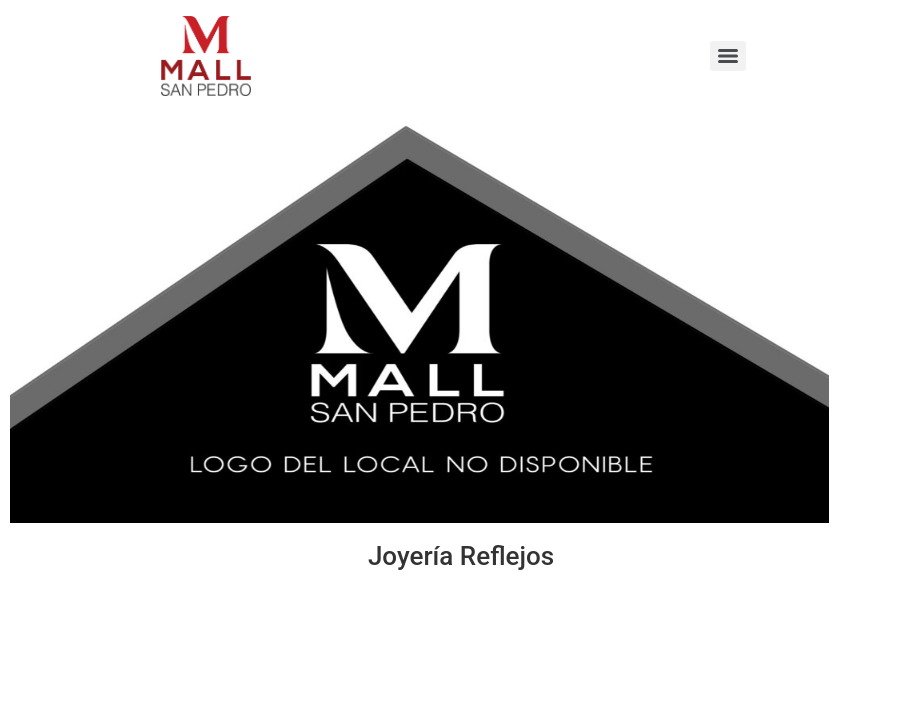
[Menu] (728, 56)
